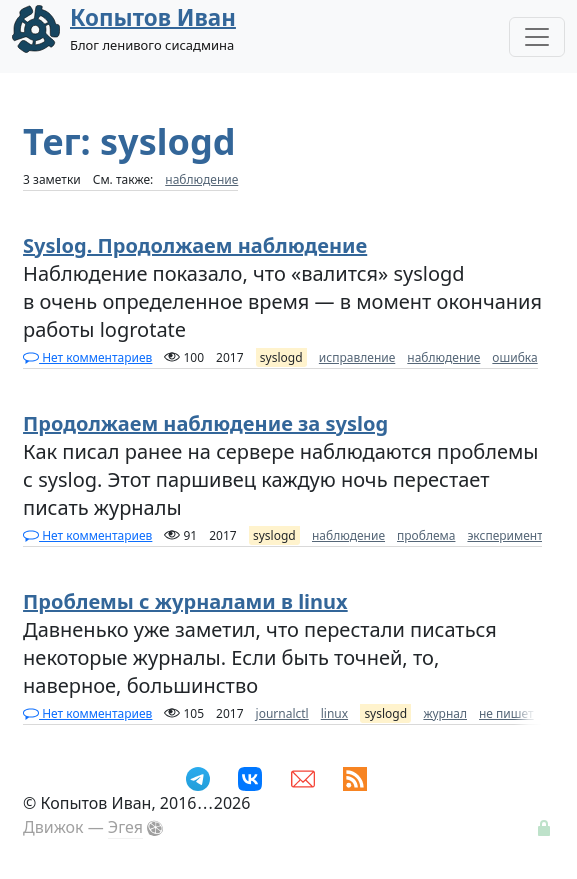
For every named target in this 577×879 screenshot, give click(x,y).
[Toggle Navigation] (537, 37)
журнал (445, 713)
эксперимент (504, 535)
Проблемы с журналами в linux (185, 601)
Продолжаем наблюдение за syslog (205, 423)
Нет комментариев (87, 357)
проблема (426, 535)
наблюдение (201, 179)
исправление (357, 357)
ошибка (514, 357)
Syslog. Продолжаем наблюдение (195, 245)
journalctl (282, 713)
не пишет (506, 713)
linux (334, 713)
